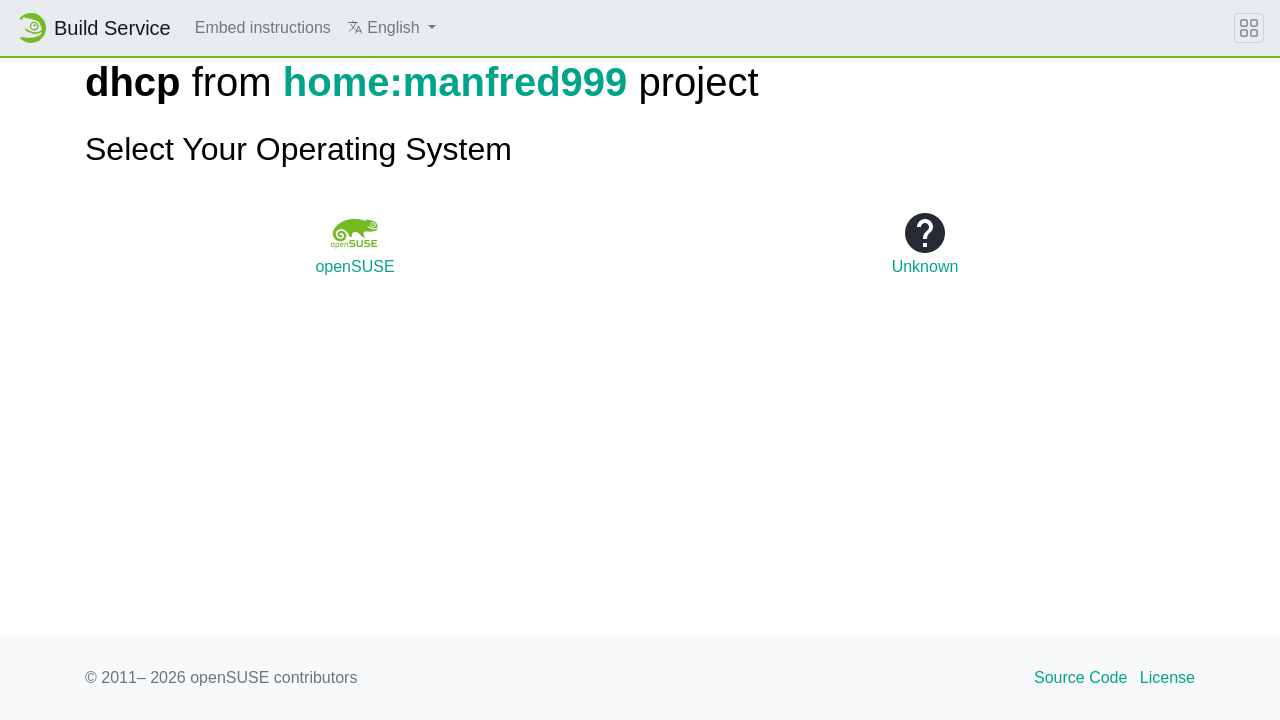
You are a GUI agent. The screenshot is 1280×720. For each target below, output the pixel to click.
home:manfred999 (455, 82)
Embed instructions (263, 27)
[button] (391, 28)
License (1167, 677)
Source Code (1080, 677)
